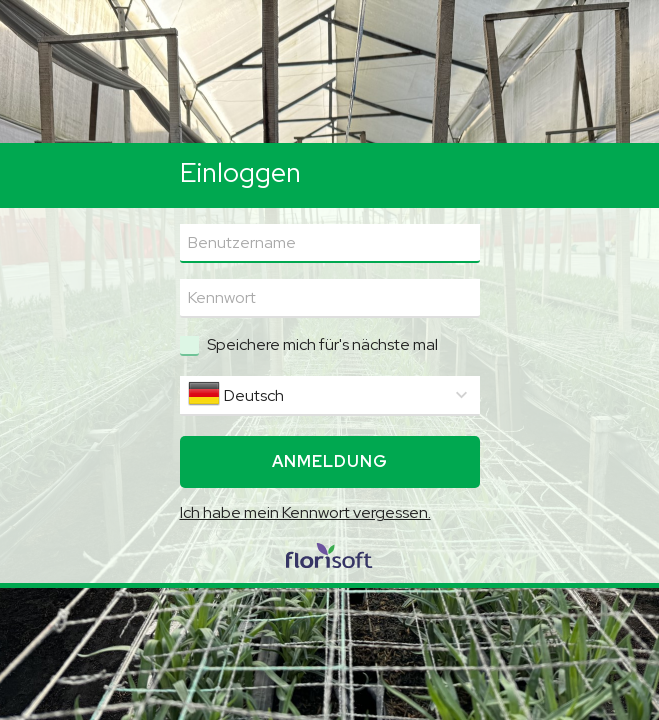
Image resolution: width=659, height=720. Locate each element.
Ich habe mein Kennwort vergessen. (305, 512)
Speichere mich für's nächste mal (322, 344)
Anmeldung (330, 461)
